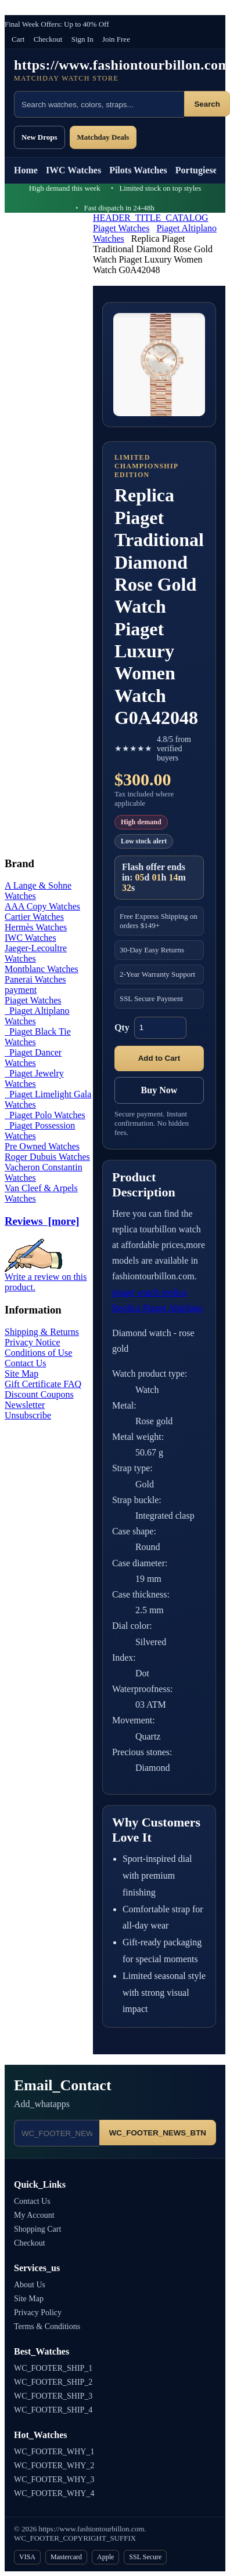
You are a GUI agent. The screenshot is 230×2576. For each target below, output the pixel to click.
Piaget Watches (121, 228)
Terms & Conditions (47, 2326)
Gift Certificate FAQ (43, 1384)
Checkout (48, 39)
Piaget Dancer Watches (33, 1057)
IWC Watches (73, 170)
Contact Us (25, 1363)
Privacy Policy (38, 2312)
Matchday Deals (103, 137)
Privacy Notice (32, 1342)
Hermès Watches (36, 927)
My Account (34, 2215)
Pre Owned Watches (42, 1146)
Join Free (116, 39)
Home (26, 170)
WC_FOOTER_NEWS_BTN (157, 2133)
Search (207, 104)
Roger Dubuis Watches (47, 1157)
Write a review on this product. (46, 1278)
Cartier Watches (34, 917)
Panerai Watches (35, 979)
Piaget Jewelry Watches (34, 1078)
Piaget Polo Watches (45, 1115)
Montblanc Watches (41, 969)
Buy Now (159, 1090)
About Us (29, 2284)
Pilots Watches (138, 170)
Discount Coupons (39, 1394)
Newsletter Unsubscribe (28, 1410)
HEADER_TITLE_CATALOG (151, 218)
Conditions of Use (38, 1353)
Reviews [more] (42, 1221)
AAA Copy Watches (42, 906)
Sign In (82, 39)
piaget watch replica (149, 1292)
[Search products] (99, 104)
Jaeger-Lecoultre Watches (36, 953)
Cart (18, 39)
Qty (122, 1027)
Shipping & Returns (42, 1332)
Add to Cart (159, 1058)
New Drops (39, 137)
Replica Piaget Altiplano (157, 1308)
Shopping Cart (37, 2229)
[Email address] (56, 2133)
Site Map (21, 1373)
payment (21, 990)
